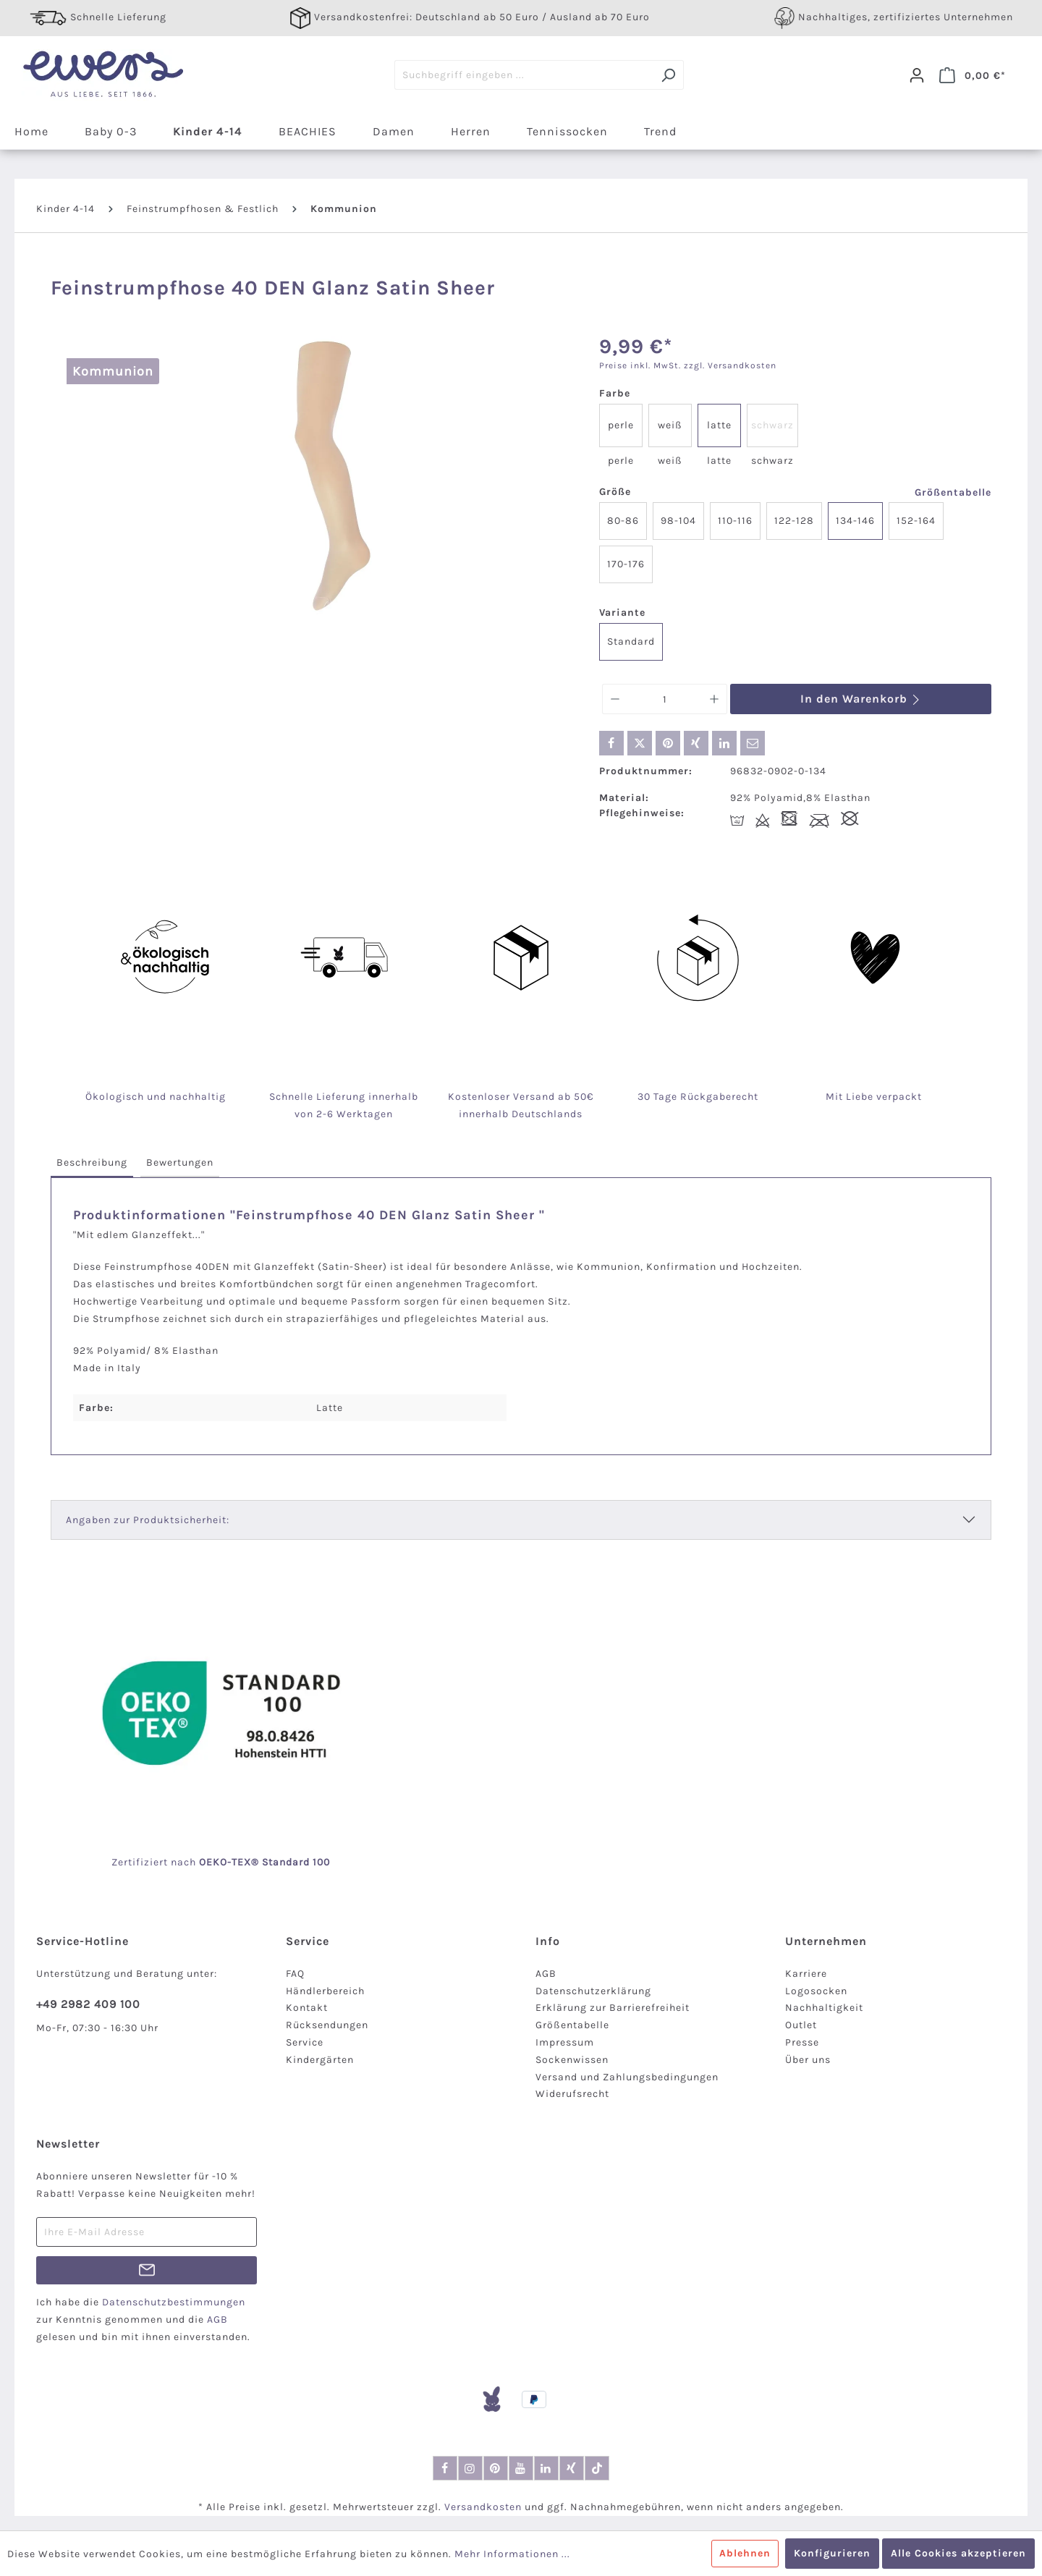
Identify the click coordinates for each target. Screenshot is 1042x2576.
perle (621, 425)
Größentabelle (953, 492)
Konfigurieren (832, 2553)
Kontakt (307, 2007)
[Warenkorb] (972, 75)
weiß (670, 425)
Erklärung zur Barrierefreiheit (612, 2007)
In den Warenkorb (860, 699)
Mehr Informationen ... (512, 2554)
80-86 (623, 520)
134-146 (855, 520)
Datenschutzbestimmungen (173, 2302)
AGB (545, 1973)
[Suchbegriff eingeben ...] (523, 75)
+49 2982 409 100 (88, 2004)
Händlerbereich (325, 1991)
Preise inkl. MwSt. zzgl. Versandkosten (687, 365)
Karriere (806, 1973)
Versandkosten (483, 2507)
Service (304, 2042)
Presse (802, 2042)
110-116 (735, 520)
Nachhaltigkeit (824, 2007)
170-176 (626, 564)
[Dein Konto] (917, 75)
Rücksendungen (327, 2025)
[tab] (92, 1163)
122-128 (794, 520)
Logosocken (816, 1991)
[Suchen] (668, 75)
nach (199, 1862)
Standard (631, 641)
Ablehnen (745, 2553)
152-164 (916, 520)
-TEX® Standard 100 (278, 1862)
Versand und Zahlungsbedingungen (627, 2077)
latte (719, 425)
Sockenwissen (572, 2060)
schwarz (772, 425)
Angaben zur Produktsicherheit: (147, 1520)
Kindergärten (320, 2060)
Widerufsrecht (572, 2094)
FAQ (295, 1973)
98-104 (678, 520)
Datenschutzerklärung (593, 1991)
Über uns (808, 2060)
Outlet (801, 2025)
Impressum (564, 2042)
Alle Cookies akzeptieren (958, 2553)
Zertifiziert (141, 1862)
